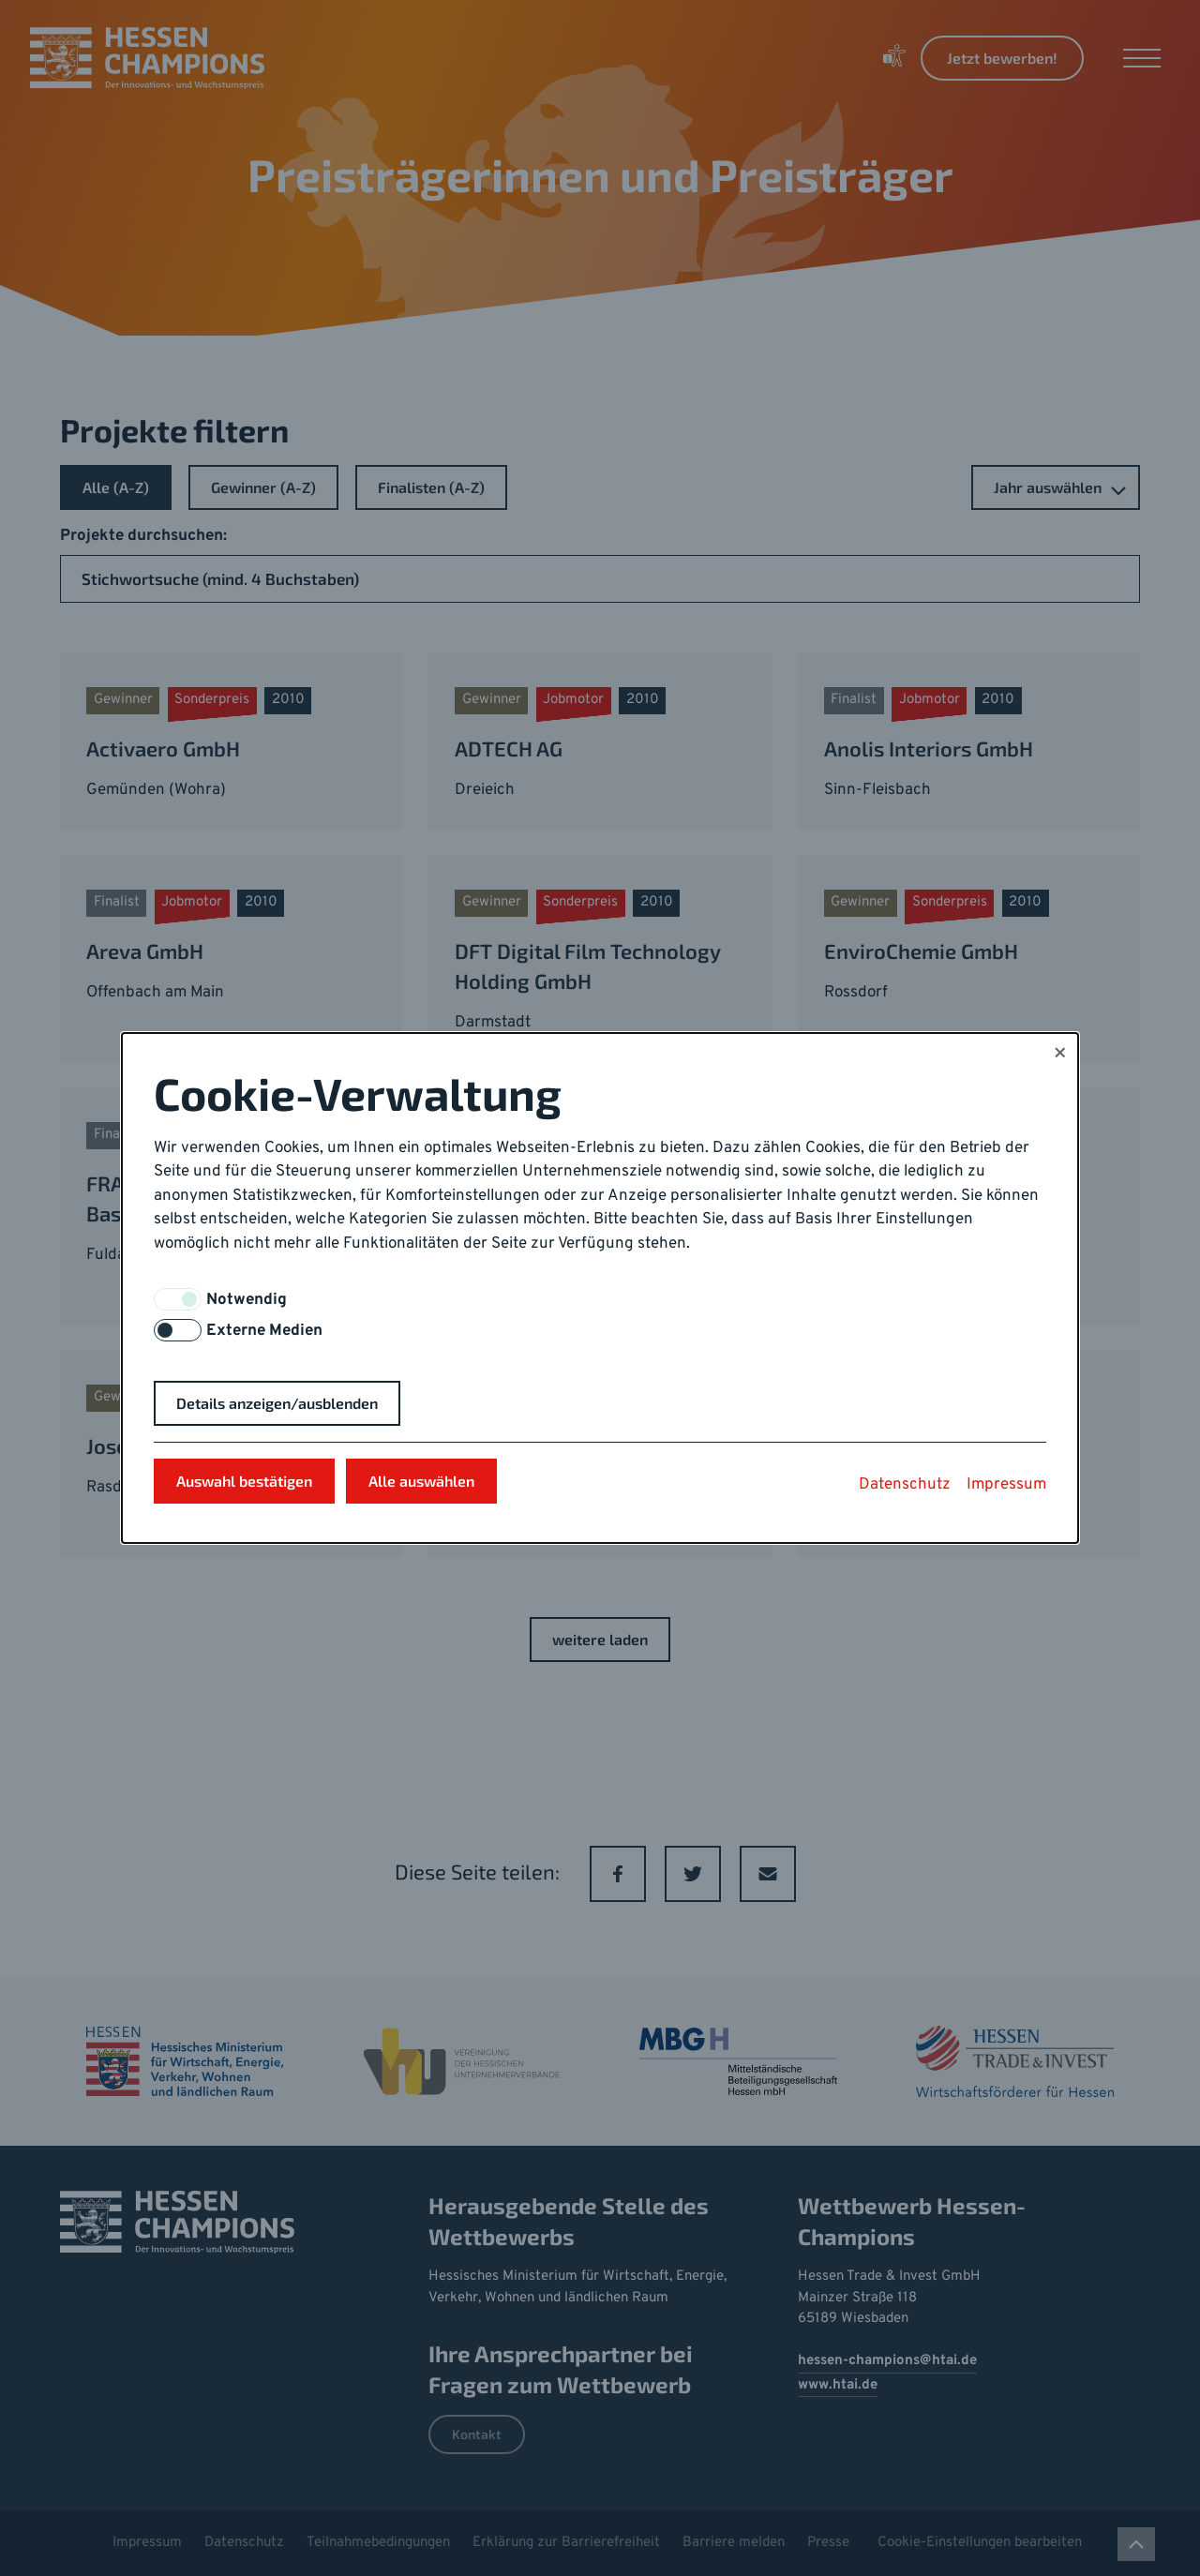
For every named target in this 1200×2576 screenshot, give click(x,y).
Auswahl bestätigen (244, 1481)
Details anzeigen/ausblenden (277, 1403)
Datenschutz (905, 1485)
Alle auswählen (421, 1481)
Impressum (1006, 1485)
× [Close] (1060, 1055)
